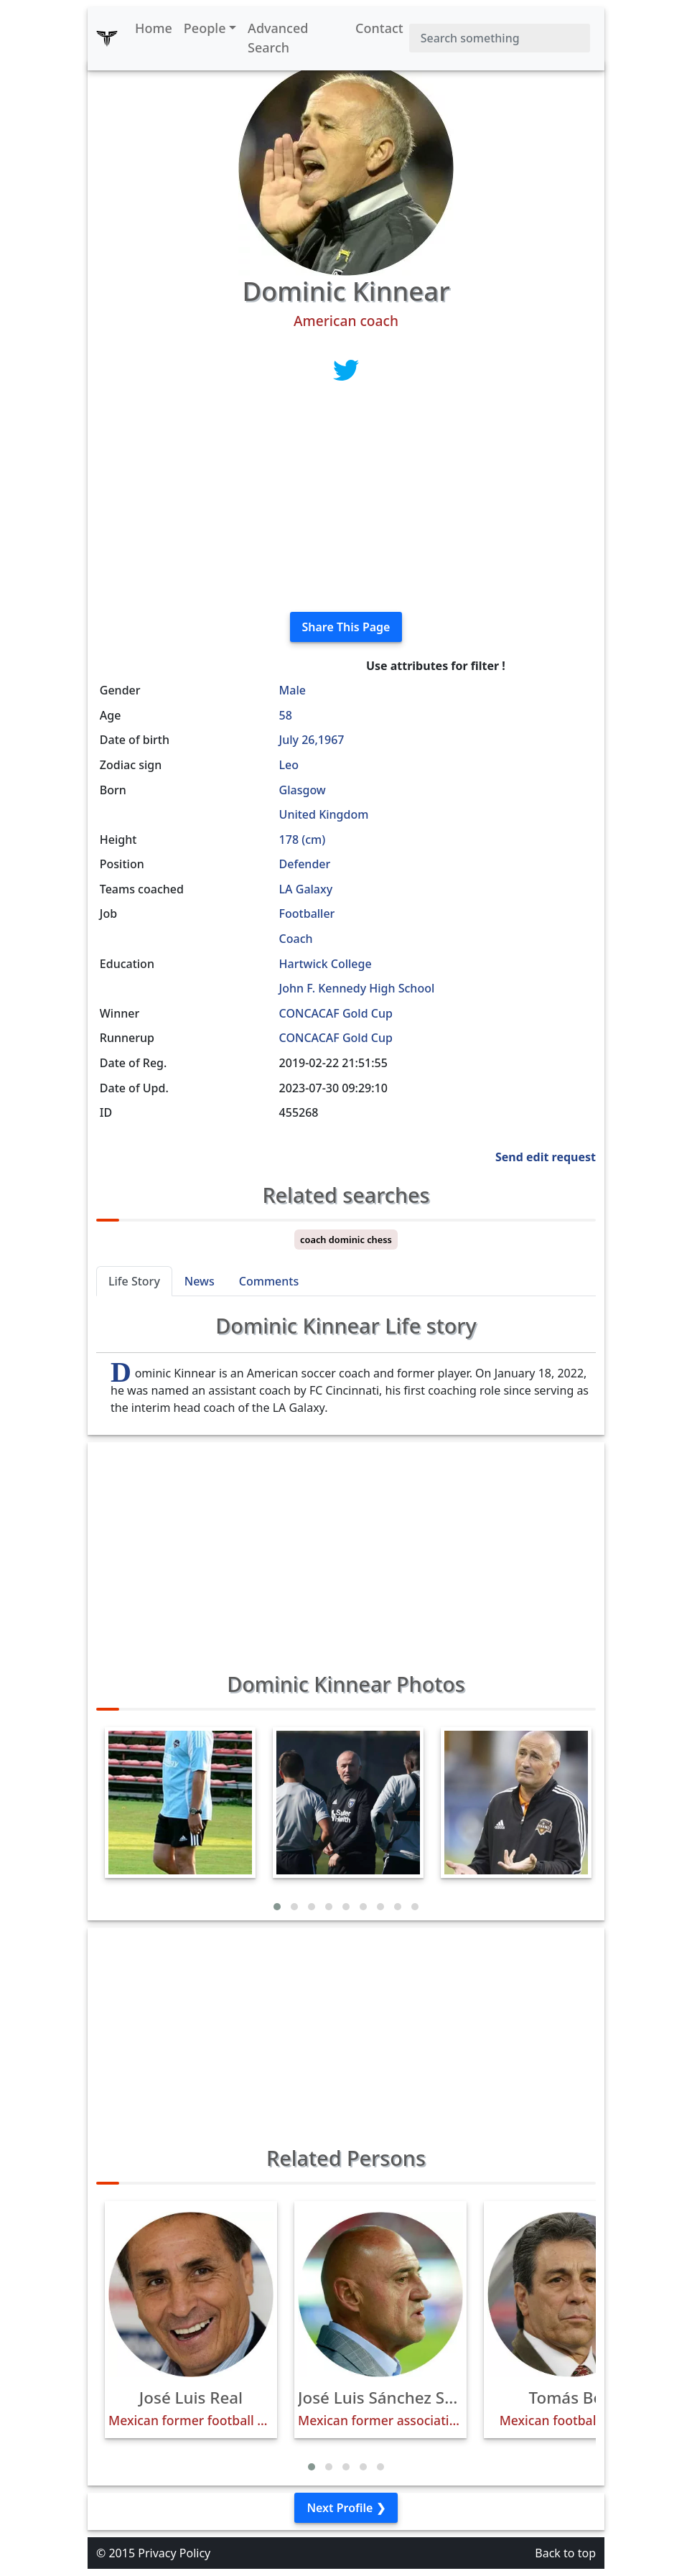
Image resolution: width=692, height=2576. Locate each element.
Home (153, 28)
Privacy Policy (174, 2553)
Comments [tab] (269, 1281)
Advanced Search (278, 37)
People (205, 28)
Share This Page (346, 627)
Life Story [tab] (134, 1281)
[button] (277, 1907)
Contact (379, 28)
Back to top (565, 2553)
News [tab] (199, 1281)
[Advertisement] (346, 499)
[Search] (499, 38)
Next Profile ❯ (346, 2508)
